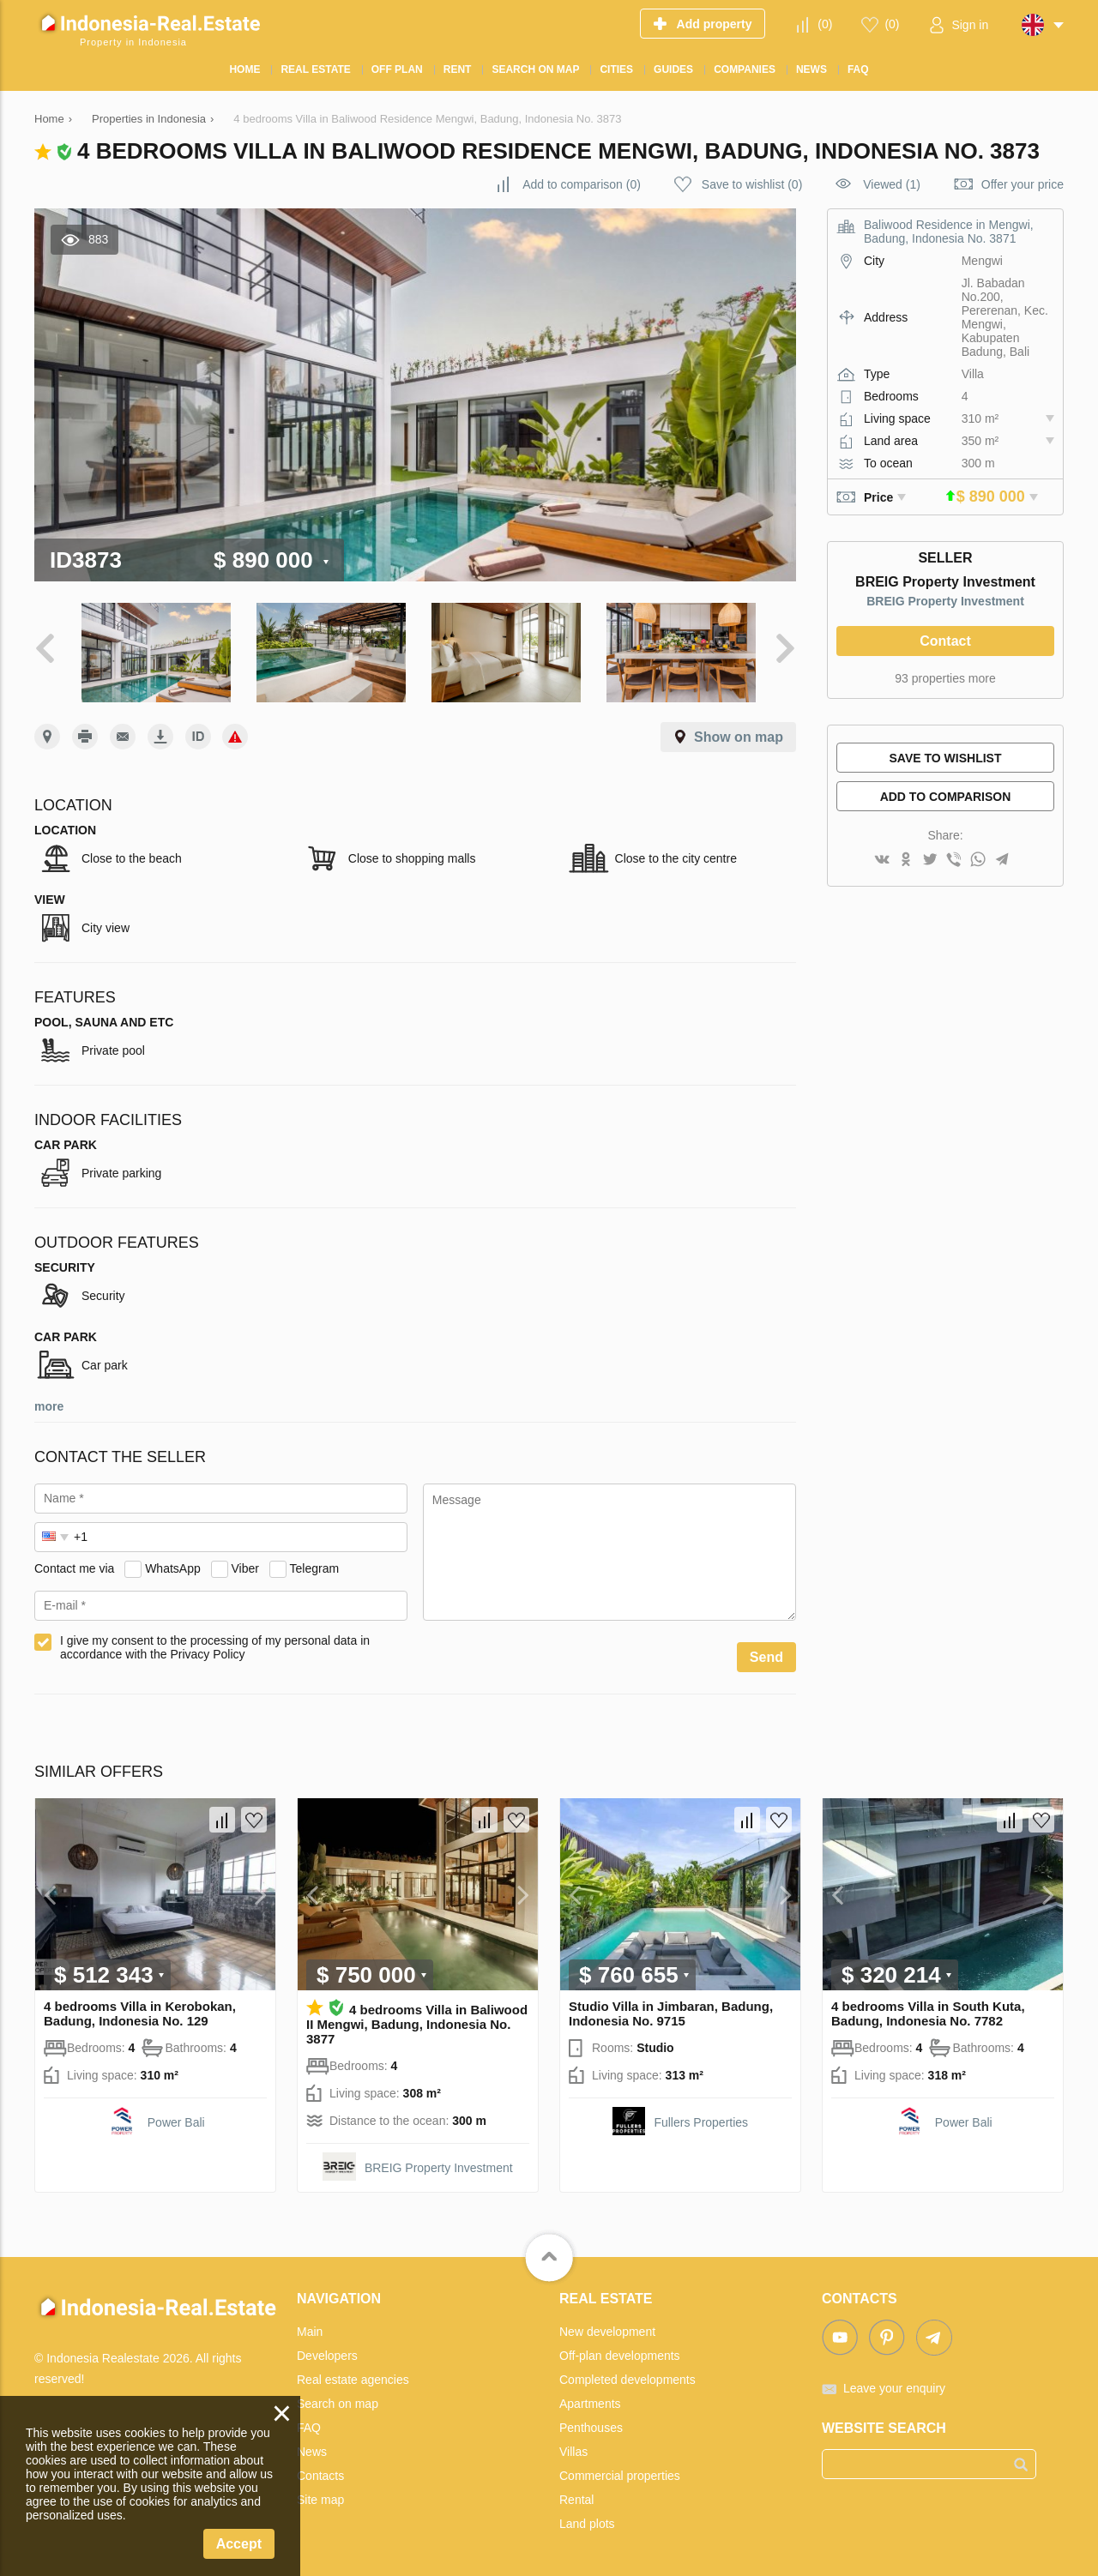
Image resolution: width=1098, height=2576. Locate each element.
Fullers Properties (701, 2121)
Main (310, 2331)
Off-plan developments (619, 2355)
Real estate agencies (353, 2379)
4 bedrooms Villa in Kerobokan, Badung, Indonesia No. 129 (140, 2012)
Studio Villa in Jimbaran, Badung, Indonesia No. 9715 (671, 2012)
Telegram (315, 1567)
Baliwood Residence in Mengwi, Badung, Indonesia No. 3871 (949, 231)
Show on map (738, 736)
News (312, 2451)
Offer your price (1022, 184)
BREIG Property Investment (945, 601)
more (48, 1405)
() (824, 24)
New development (607, 2331)
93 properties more (945, 678)
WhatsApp (173, 1567)
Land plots (587, 2523)
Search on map (337, 2403)
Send (766, 1656)
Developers (327, 2355)
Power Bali (176, 2121)
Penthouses (591, 2427)
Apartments (590, 2403)
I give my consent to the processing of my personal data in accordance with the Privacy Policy (215, 1646)
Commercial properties (619, 2475)
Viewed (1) (891, 184)
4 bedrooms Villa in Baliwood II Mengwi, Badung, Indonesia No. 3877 (417, 2023)
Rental (576, 2499)
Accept (239, 2544)
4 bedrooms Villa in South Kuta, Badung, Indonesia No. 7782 (928, 2012)
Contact (945, 641)
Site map (320, 2499)
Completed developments (627, 2379)
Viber (245, 1567)
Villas (573, 2451)
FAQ (309, 2427)
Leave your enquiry (894, 2387)
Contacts (320, 2475)
